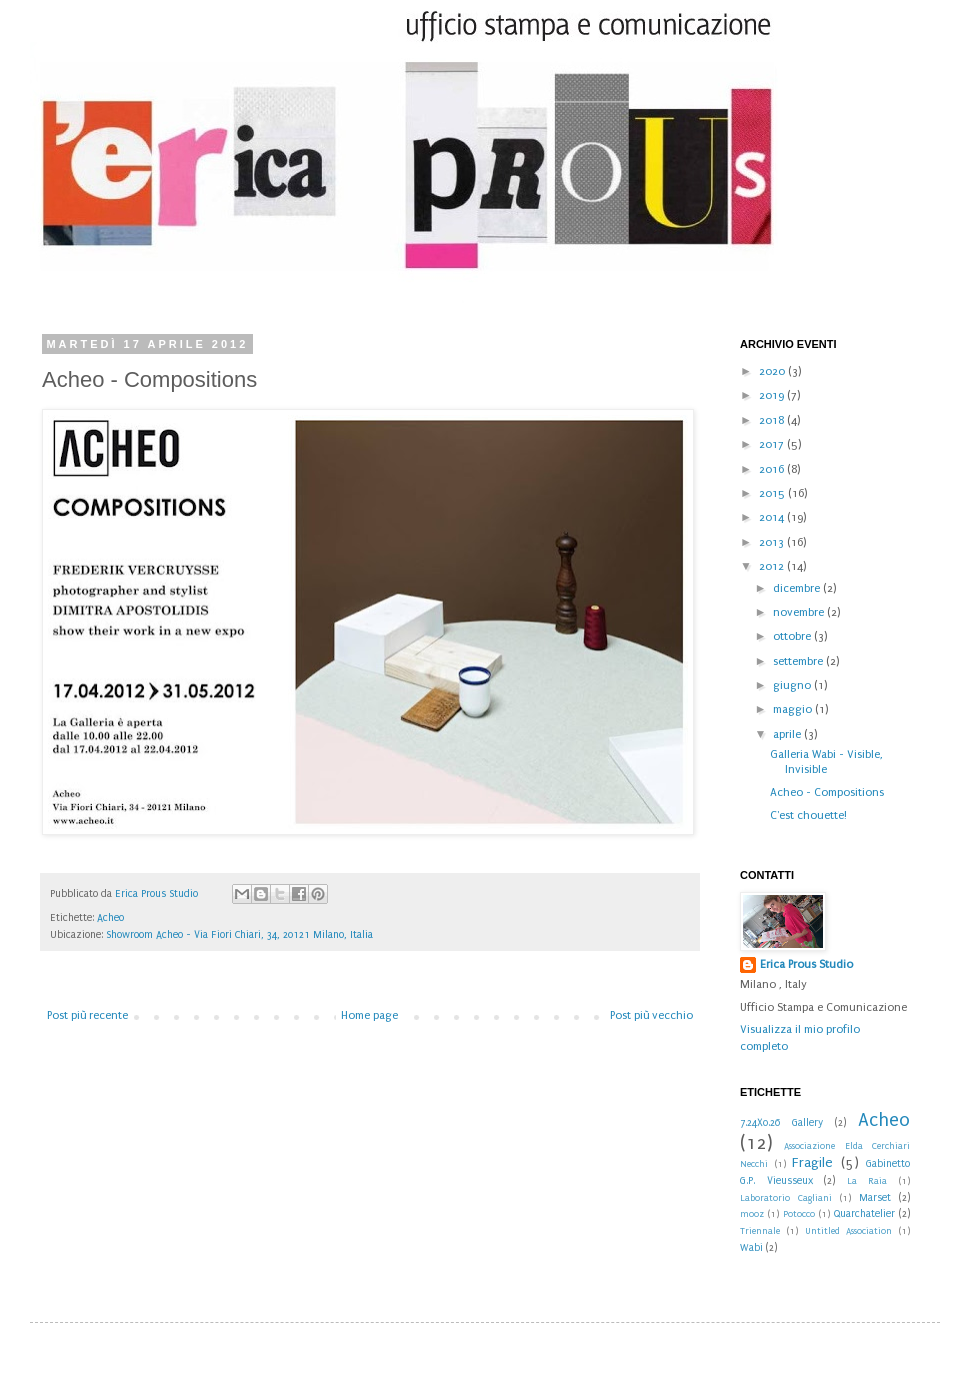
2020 (773, 371)
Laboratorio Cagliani (786, 1198)
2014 (773, 517)
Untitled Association (849, 1231)
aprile (788, 734)
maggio (794, 709)
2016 (773, 469)
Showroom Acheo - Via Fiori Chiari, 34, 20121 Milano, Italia (239, 935)
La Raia (867, 1181)
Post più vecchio (651, 1015)
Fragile (812, 1163)
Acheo (110, 918)
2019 (773, 395)
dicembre (798, 588)
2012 (773, 566)
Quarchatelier (864, 1214)
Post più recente (87, 1015)
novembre (800, 612)
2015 (773, 493)
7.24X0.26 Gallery (781, 1123)
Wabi (751, 1248)
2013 (773, 542)
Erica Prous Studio (806, 964)
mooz (752, 1214)
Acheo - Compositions (827, 792)
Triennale (760, 1231)
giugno (793, 685)
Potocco (799, 1214)
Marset (875, 1198)
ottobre (793, 636)
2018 (773, 420)
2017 (773, 444)
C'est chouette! (808, 815)
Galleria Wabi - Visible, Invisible (826, 761)
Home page (369, 1015)
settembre (799, 661)
